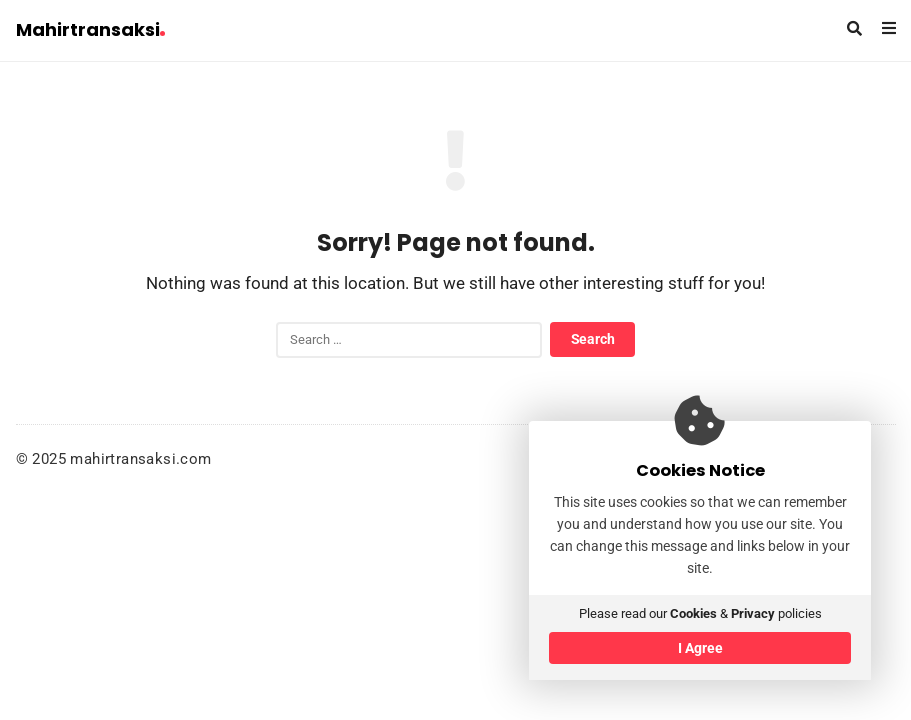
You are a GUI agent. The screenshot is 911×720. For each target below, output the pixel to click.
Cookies (693, 613)
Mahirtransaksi (90, 29)
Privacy (753, 613)
